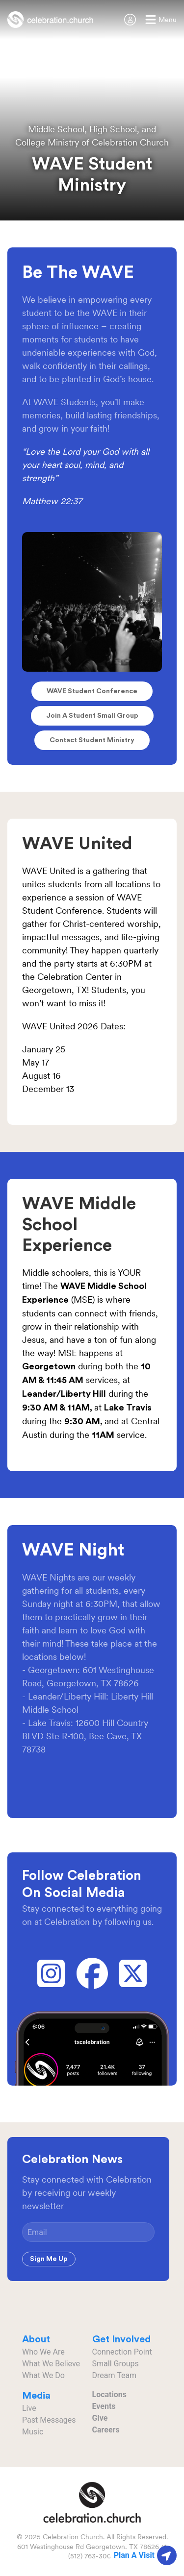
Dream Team (114, 2375)
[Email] (88, 2232)
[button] (161, 19)
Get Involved (121, 2339)
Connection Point (122, 2352)
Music (32, 2431)
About (36, 2339)
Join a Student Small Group (92, 715)
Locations (109, 2394)
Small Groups (115, 2363)
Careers (106, 2429)
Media (36, 2396)
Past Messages (49, 2420)
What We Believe (51, 2363)
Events (104, 2406)
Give (100, 2418)
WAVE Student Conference (92, 691)
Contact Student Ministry (92, 740)
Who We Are (43, 2352)
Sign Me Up (49, 2259)
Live (29, 2408)
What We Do (43, 2375)
